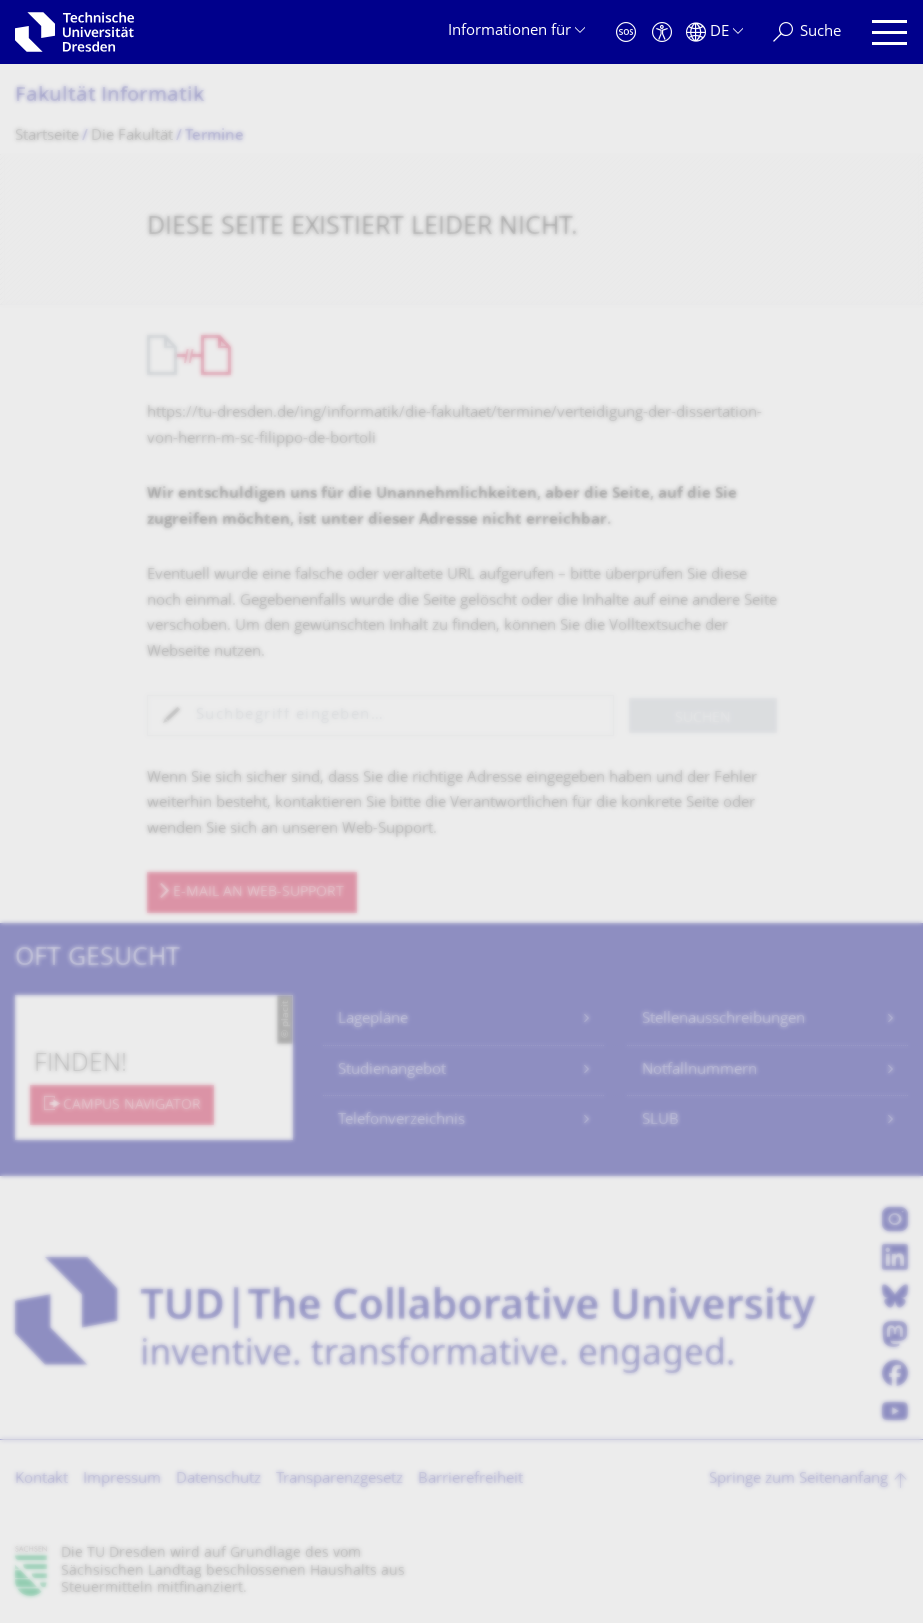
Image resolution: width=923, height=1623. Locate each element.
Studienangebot (392, 1070)
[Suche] (807, 32)
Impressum (122, 1479)
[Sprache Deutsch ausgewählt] (714, 32)
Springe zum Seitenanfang (798, 1479)
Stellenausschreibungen (723, 1019)
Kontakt (41, 1479)
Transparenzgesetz (339, 1479)
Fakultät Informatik (109, 96)
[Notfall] (626, 32)
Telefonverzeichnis (401, 1120)
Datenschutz (218, 1479)
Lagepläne (373, 1019)
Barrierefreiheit (470, 1479)
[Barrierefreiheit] (662, 32)
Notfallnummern (699, 1070)
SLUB (660, 1120)
